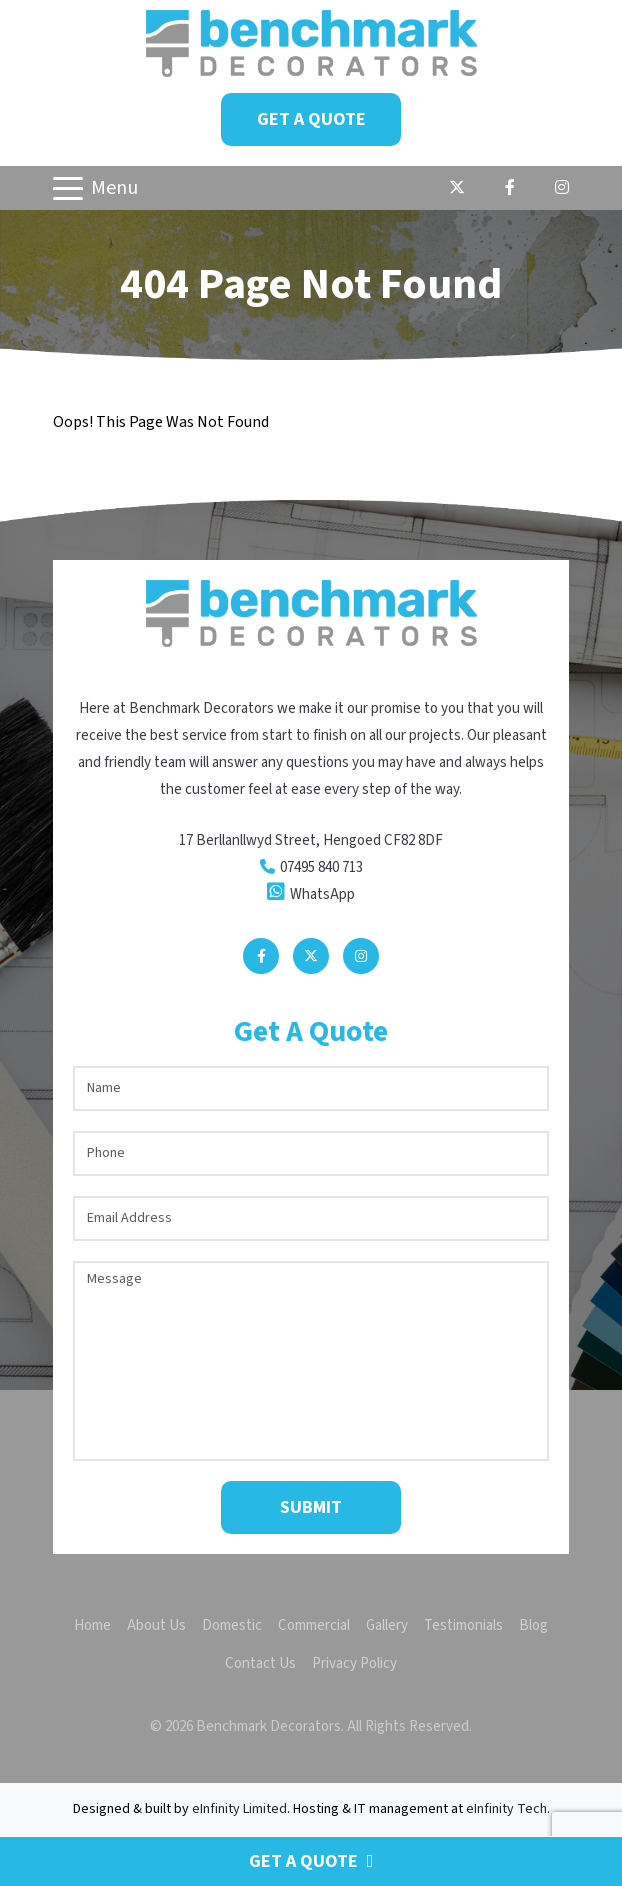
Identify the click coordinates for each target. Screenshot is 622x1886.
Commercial (314, 1625)
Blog (533, 1625)
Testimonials (463, 1625)
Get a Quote (311, 119)
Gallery (387, 1625)
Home (92, 1625)
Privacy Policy (354, 1663)
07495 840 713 (321, 867)
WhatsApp (322, 894)
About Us (156, 1625)
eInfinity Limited (239, 1809)
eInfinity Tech (506, 1809)
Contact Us (260, 1663)
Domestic (232, 1625)
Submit (311, 1507)
